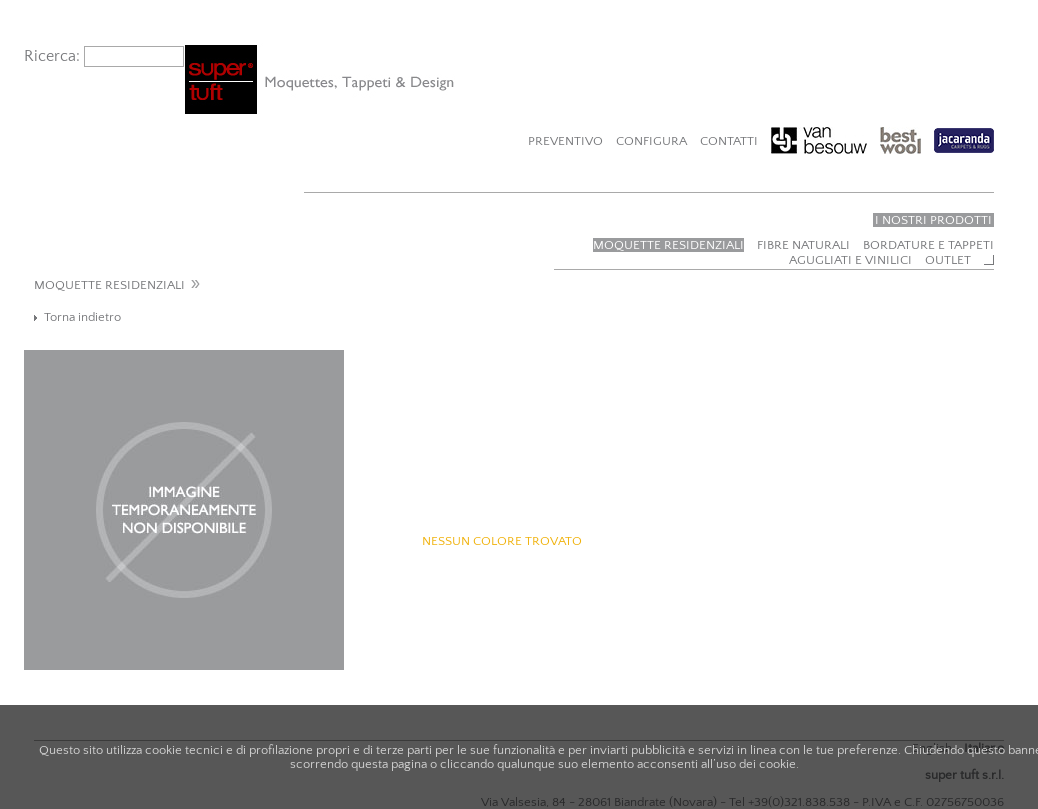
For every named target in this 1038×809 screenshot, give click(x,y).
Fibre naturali (803, 245)
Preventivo (565, 141)
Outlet (948, 260)
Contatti (729, 141)
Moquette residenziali (668, 245)
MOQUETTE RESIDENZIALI (109, 285)
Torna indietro (82, 317)
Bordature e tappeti (928, 245)
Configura (651, 141)
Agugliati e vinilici (850, 260)
